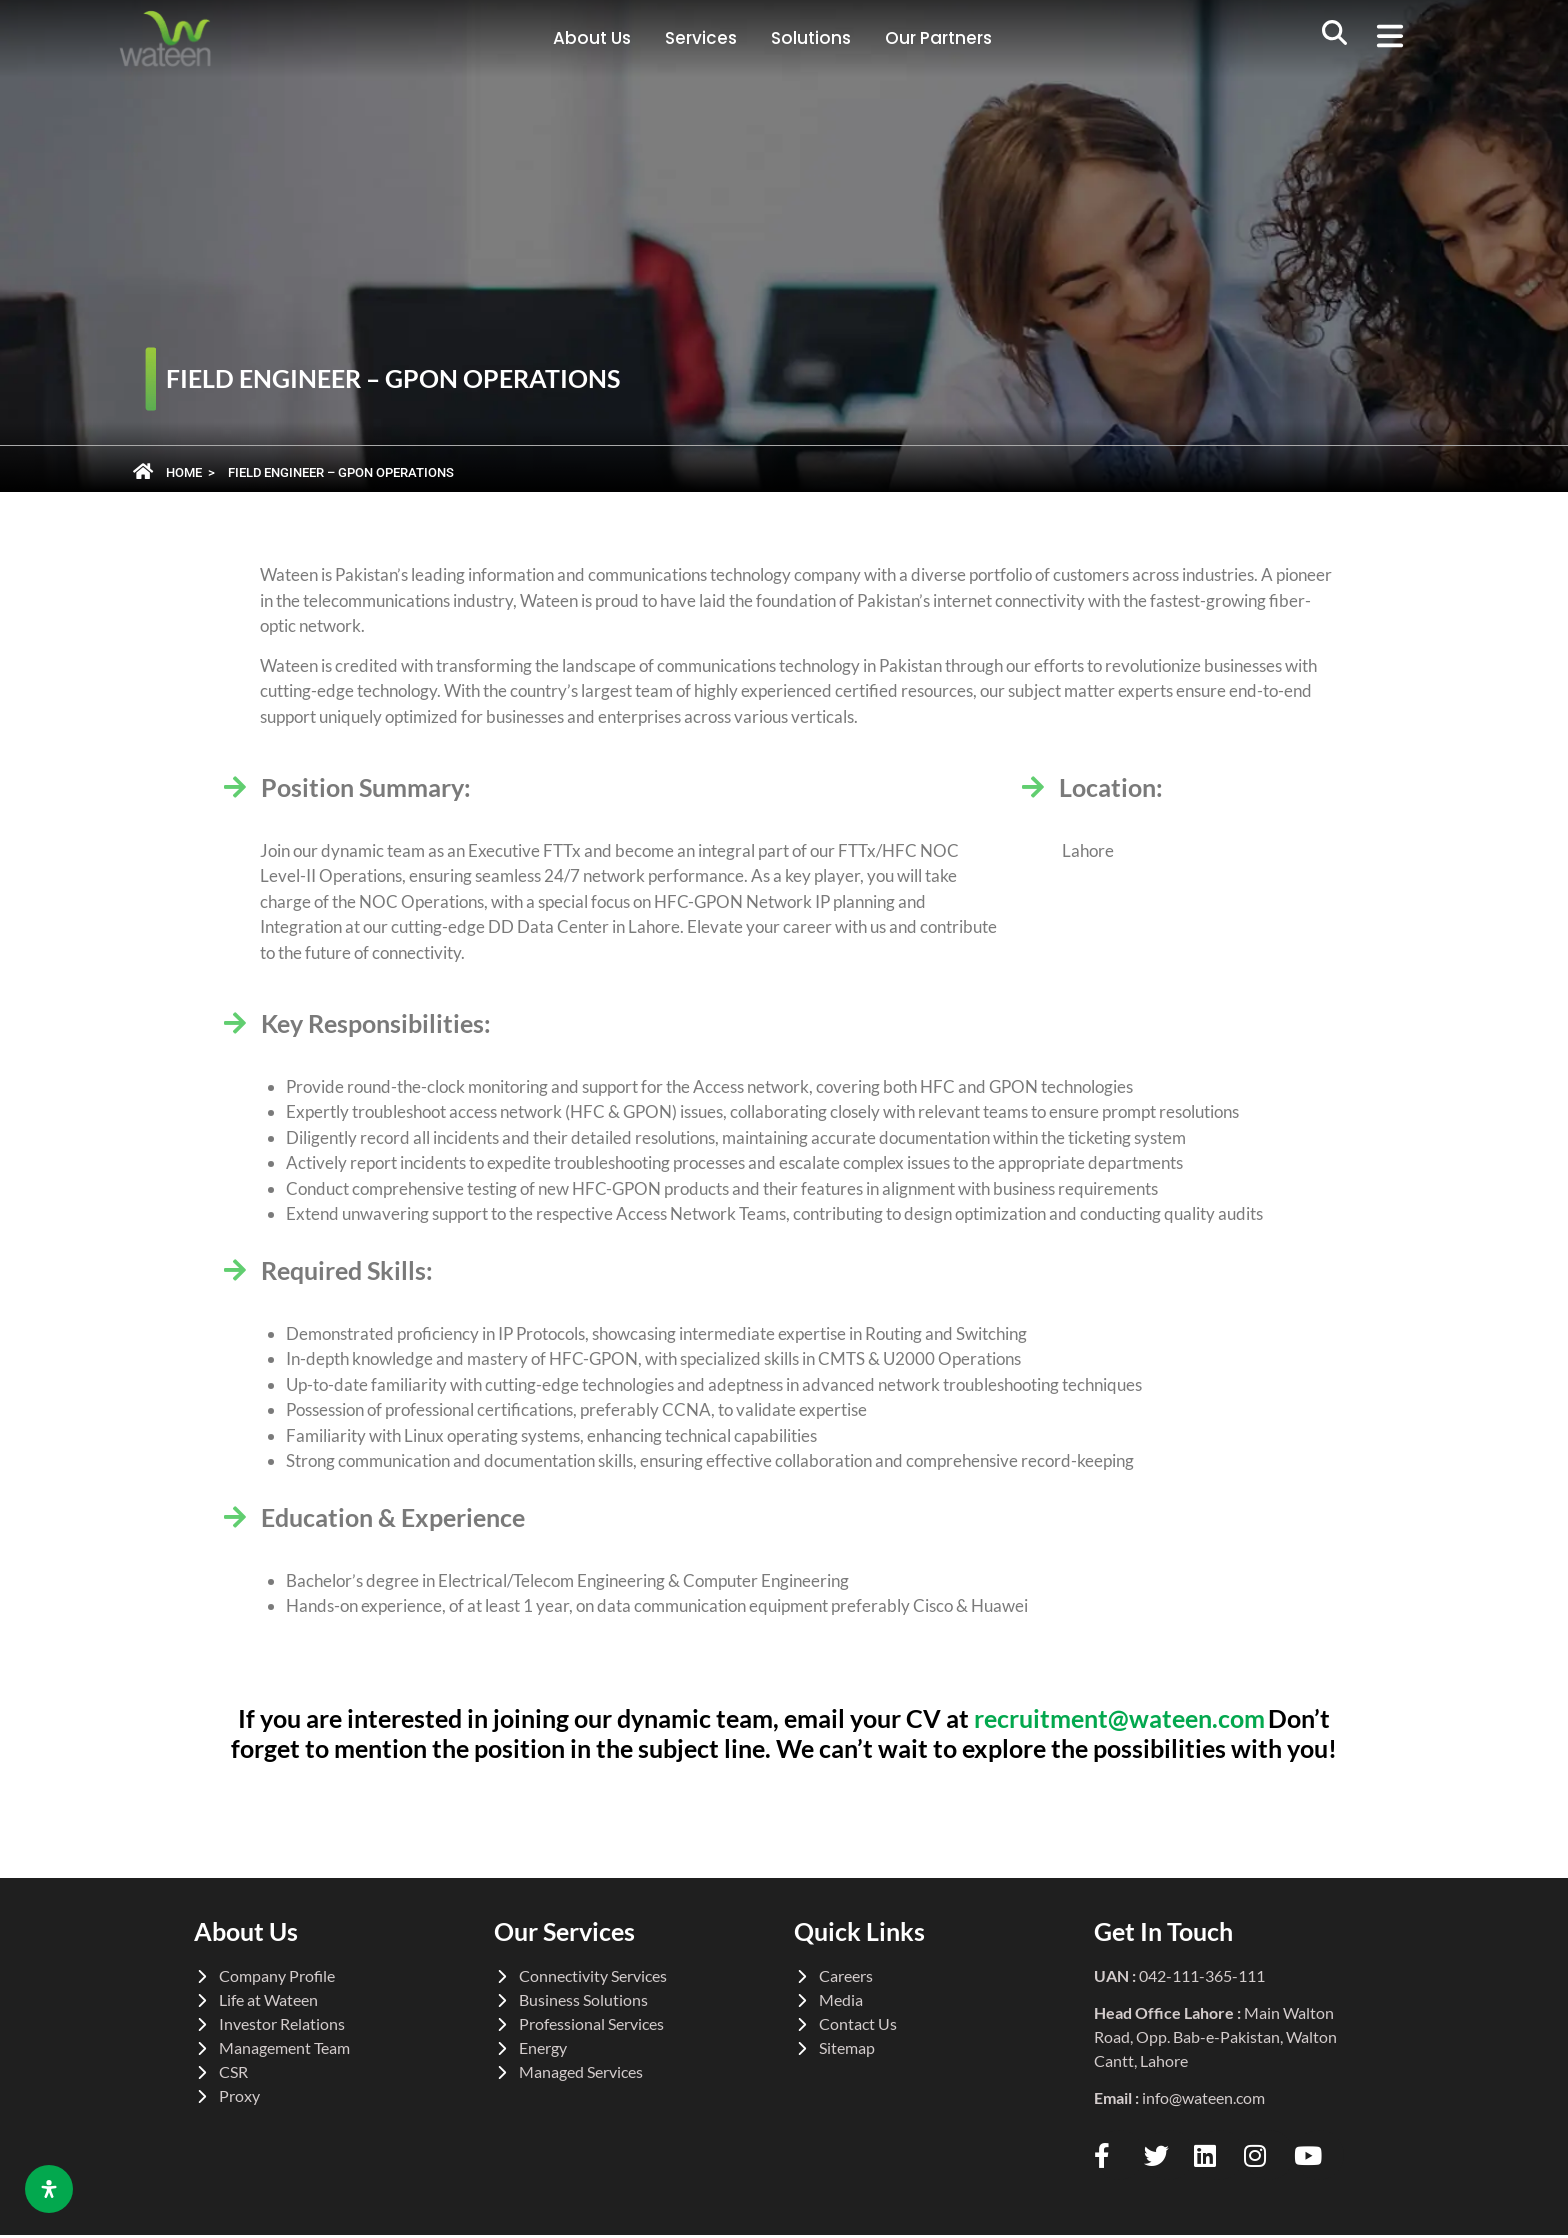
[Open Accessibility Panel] (49, 2189)
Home (184, 472)
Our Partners (938, 38)
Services (701, 38)
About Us (592, 38)
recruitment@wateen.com (1119, 1718)
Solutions (811, 38)
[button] (1398, 39)
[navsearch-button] (1335, 39)
